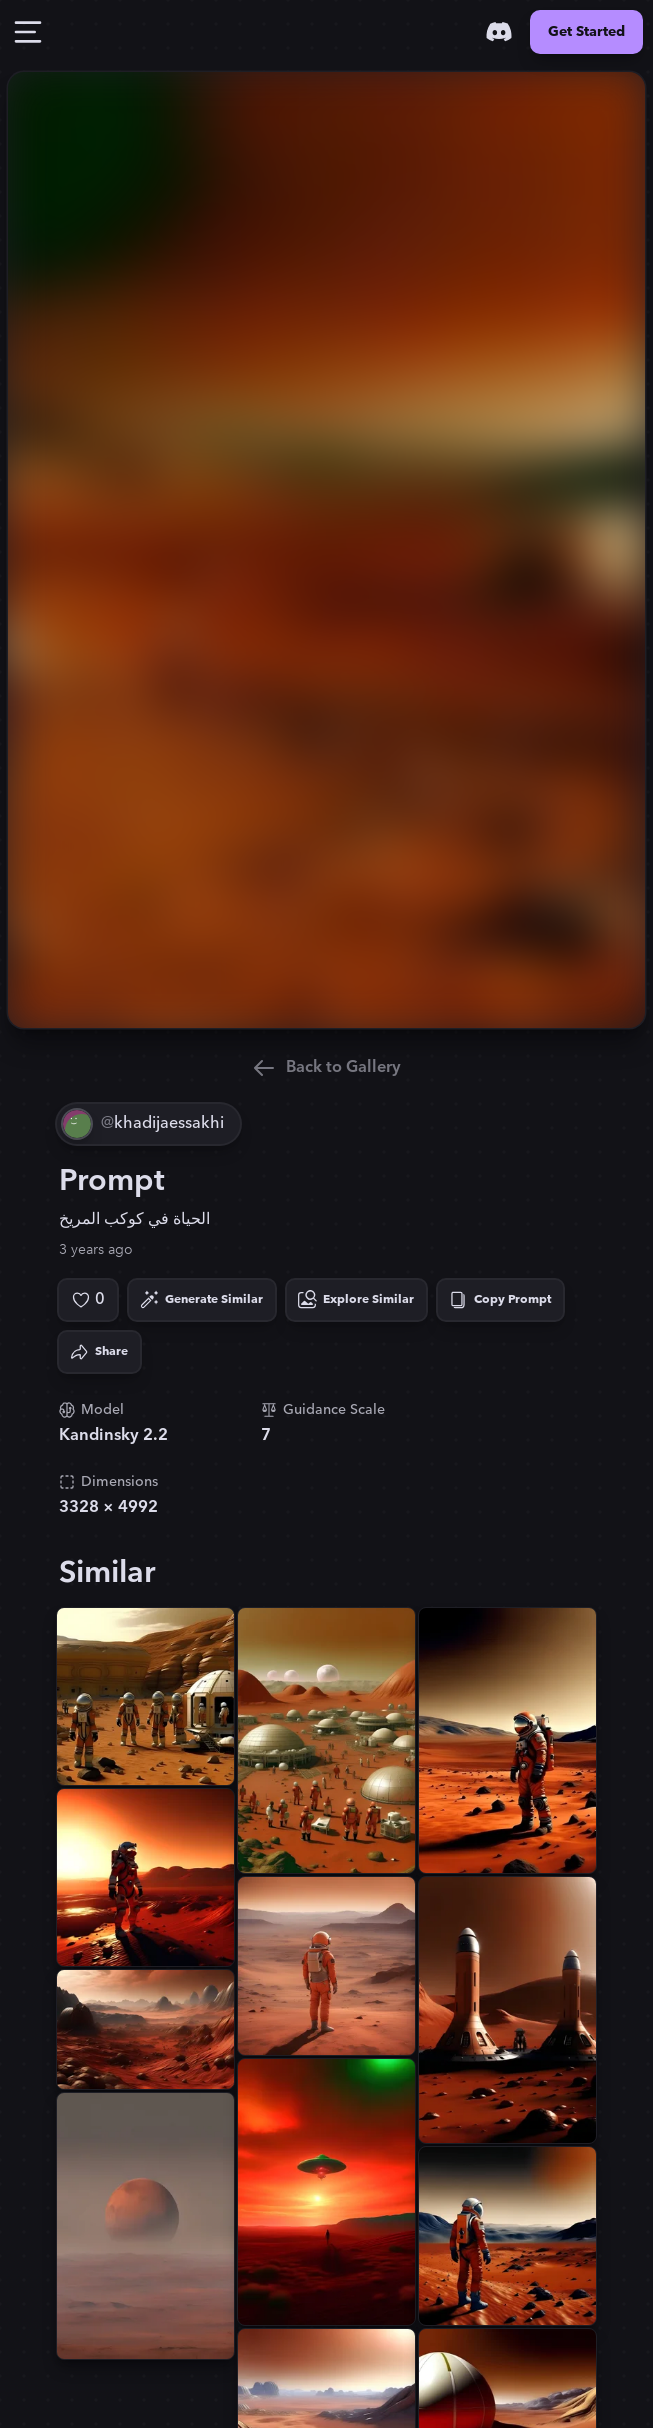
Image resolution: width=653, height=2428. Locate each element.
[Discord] (499, 32)
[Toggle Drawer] (28, 32)
